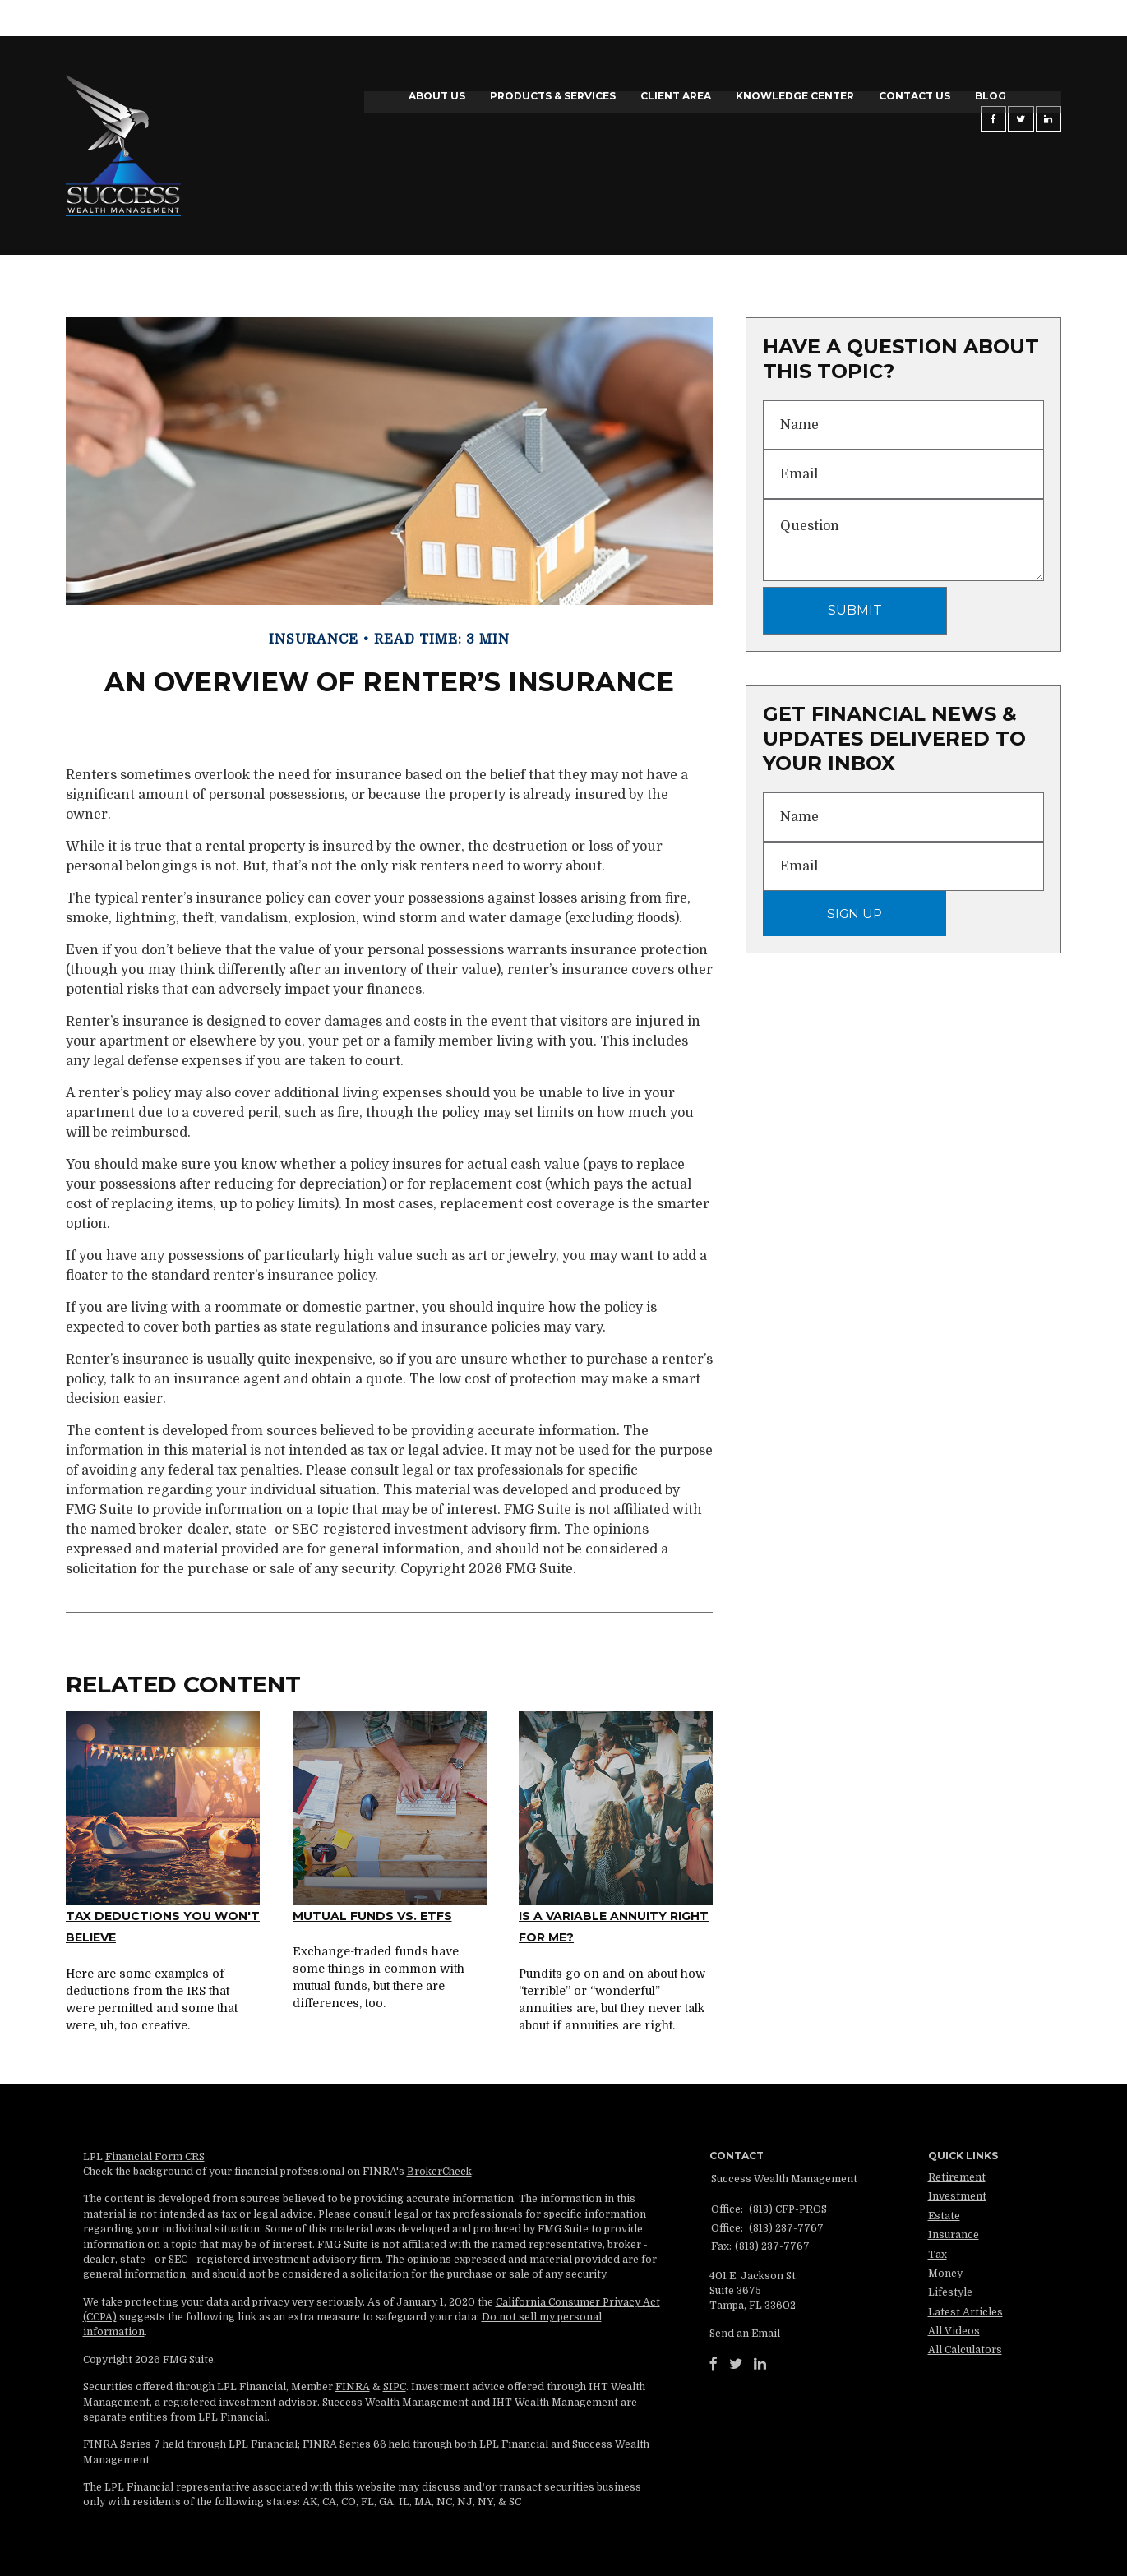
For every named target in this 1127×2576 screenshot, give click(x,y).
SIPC (394, 2387)
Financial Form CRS (155, 2157)
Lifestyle (950, 2292)
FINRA (352, 2387)
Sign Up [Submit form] (854, 913)
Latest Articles (965, 2312)
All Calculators (965, 2350)
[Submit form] (855, 611)
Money (945, 2273)
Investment (957, 2196)
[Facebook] (713, 2364)
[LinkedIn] (760, 2364)
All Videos (954, 2331)
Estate (944, 2216)
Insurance (953, 2235)
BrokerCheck (439, 2171)
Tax (937, 2254)
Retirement (957, 2177)
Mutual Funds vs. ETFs (372, 1916)
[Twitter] (735, 2364)
